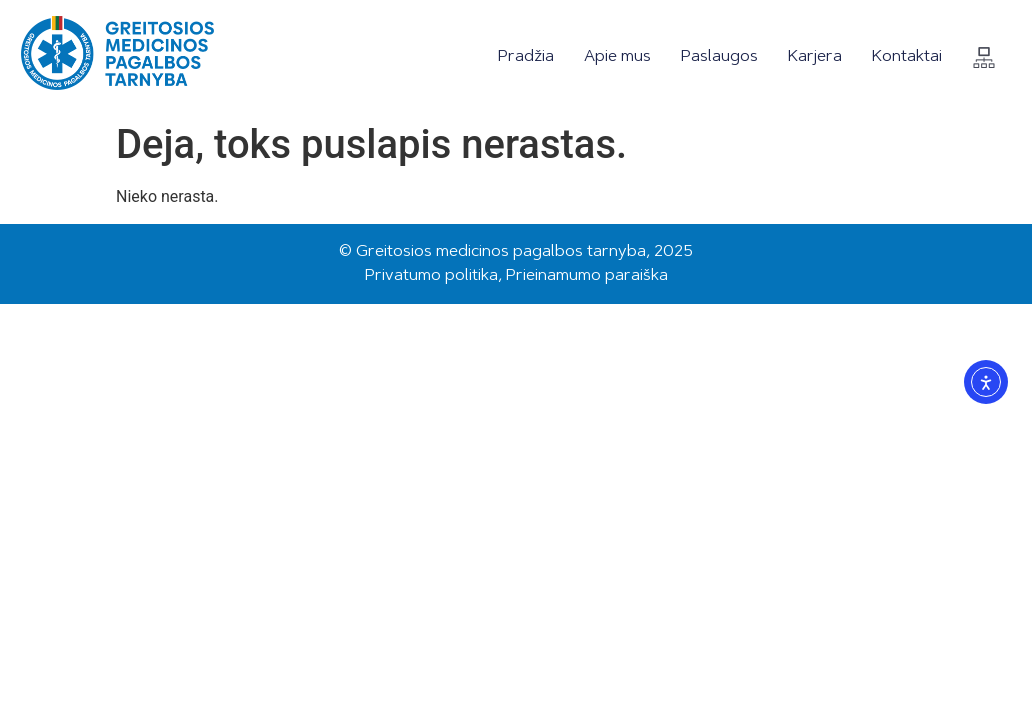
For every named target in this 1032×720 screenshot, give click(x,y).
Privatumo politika (431, 276)
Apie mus (617, 57)
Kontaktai (907, 57)
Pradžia (526, 57)
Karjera (815, 57)
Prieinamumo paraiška (587, 276)
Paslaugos (719, 57)
